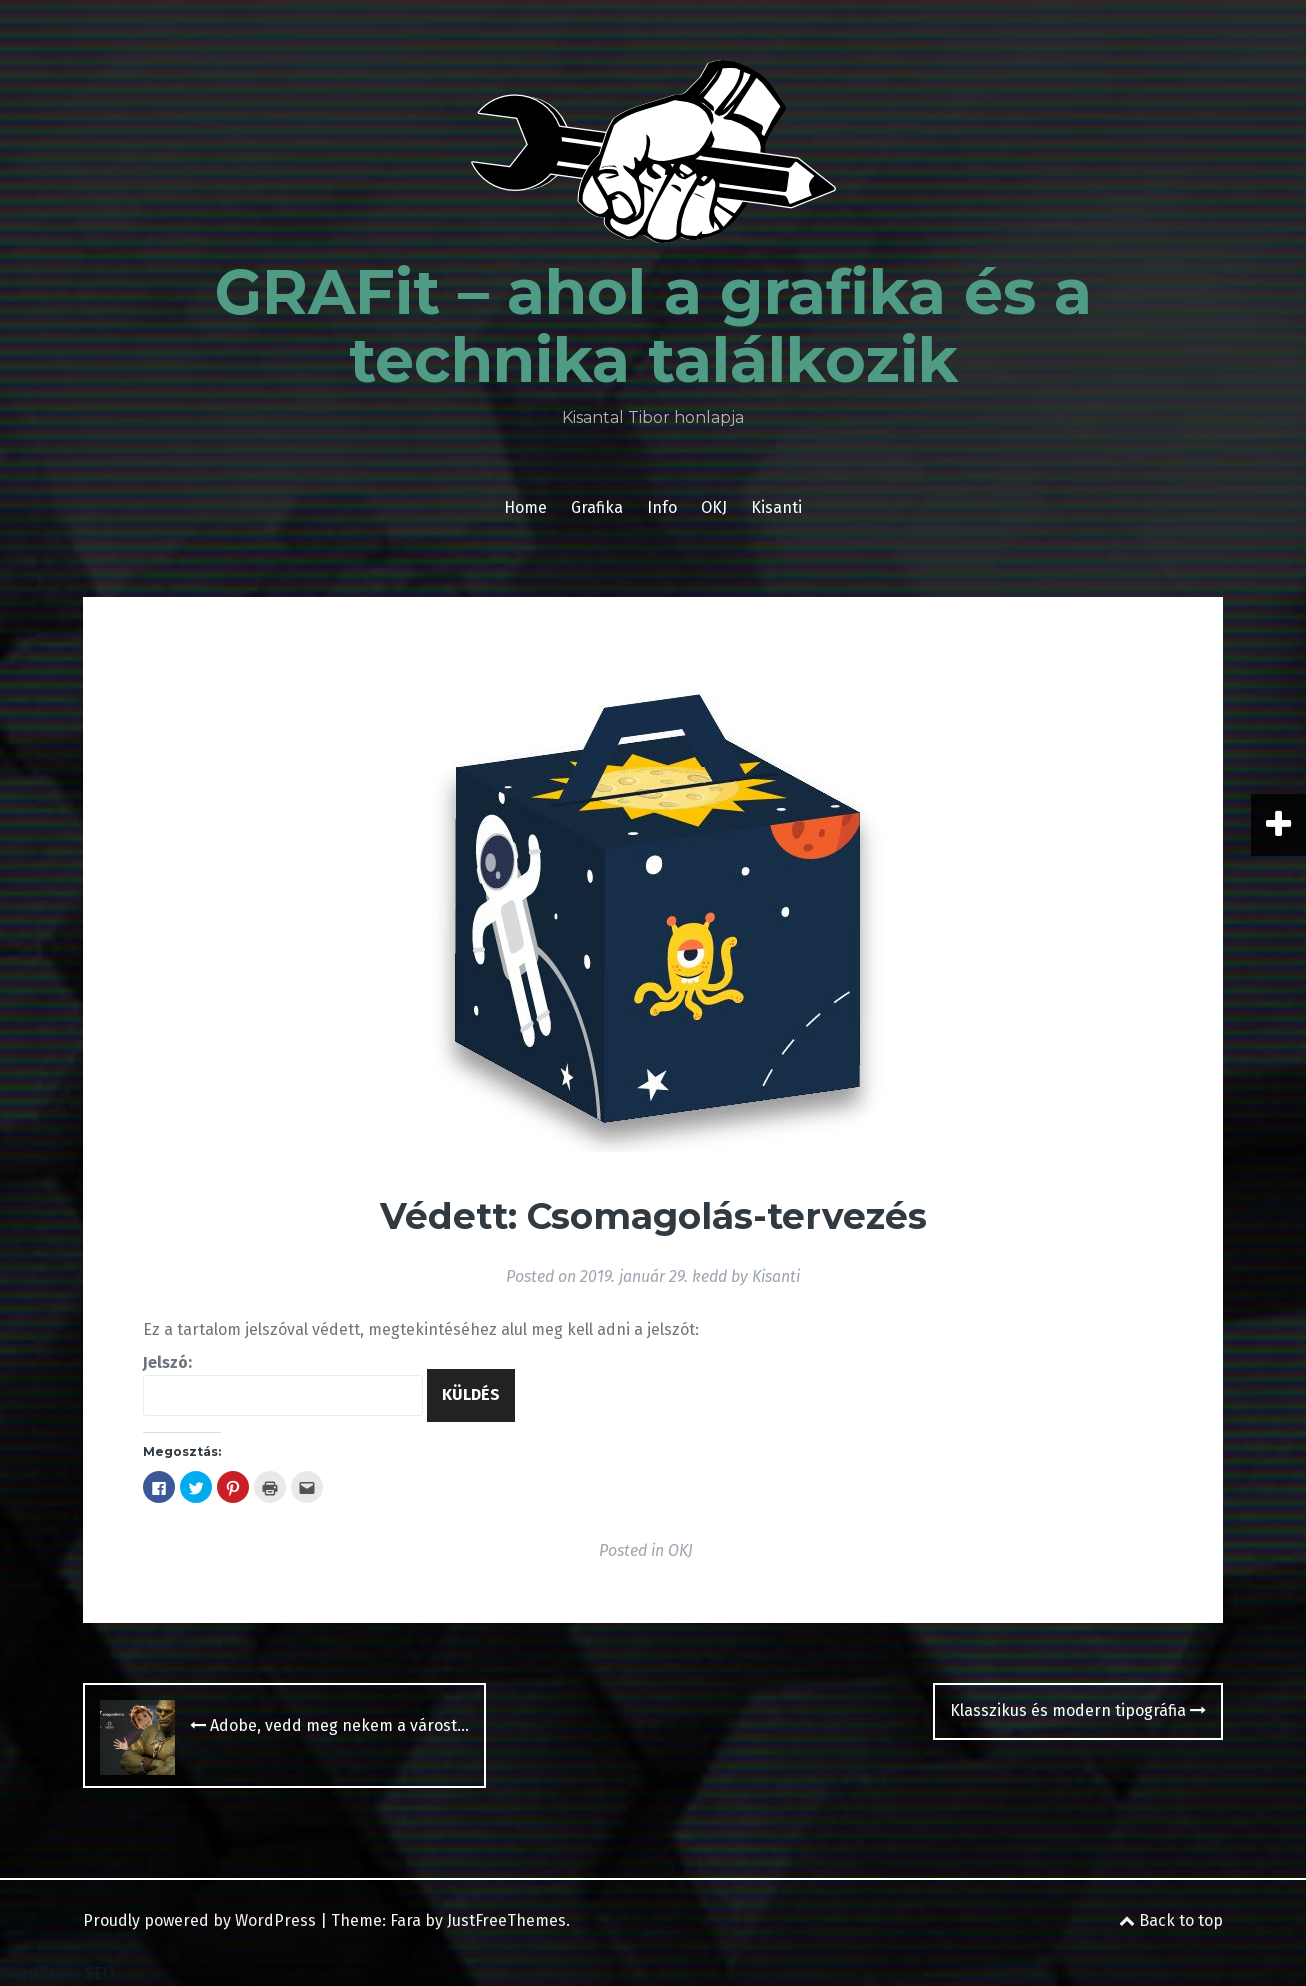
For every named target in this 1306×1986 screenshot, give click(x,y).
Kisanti (776, 507)
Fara (405, 1920)
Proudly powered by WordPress (199, 1920)
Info (662, 507)
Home (525, 507)
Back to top (1171, 1920)
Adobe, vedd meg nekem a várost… (329, 1725)
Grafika (597, 507)
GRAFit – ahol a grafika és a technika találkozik (653, 326)
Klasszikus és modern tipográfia (1078, 1710)
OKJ (714, 507)
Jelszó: (283, 1384)
